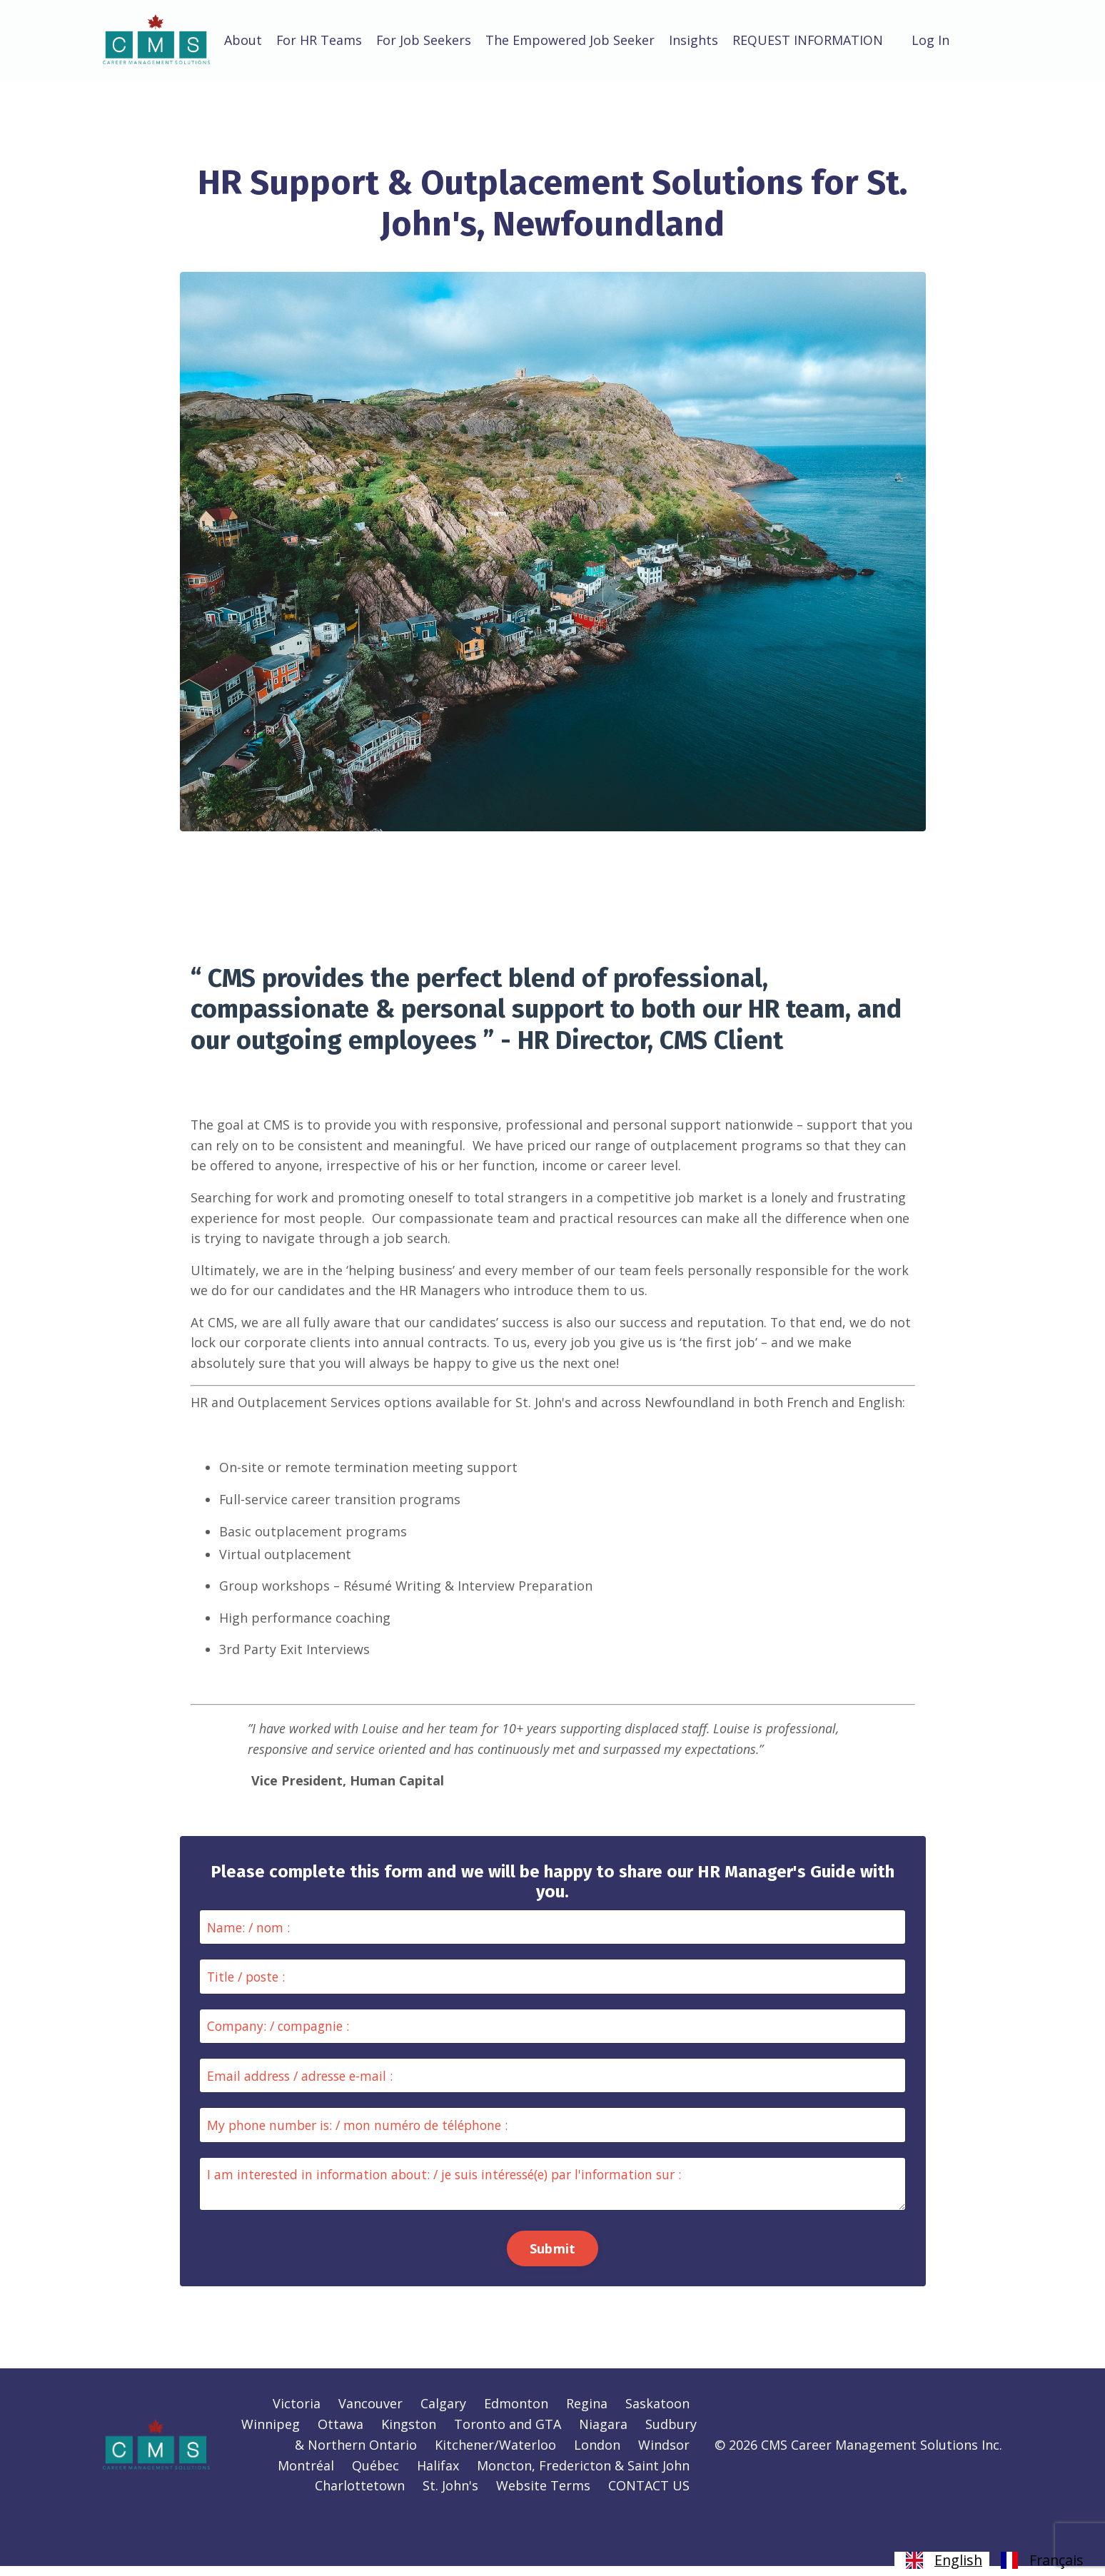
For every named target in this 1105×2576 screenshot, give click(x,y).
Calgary (443, 2414)
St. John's (450, 2496)
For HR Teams (319, 40)
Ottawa (340, 2434)
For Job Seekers (425, 40)
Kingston (408, 2434)
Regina (586, 2414)
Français (1040, 2560)
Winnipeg (270, 2434)
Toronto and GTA (507, 2434)
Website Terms (543, 2496)
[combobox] (941, 2560)
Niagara (603, 2434)
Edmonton (516, 2414)
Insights (695, 40)
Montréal (306, 2475)
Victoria (297, 2414)
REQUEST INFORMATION (809, 40)
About (243, 40)
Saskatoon (657, 2414)
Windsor (664, 2455)
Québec (375, 2475)
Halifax (438, 2475)
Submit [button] (553, 2257)
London (597, 2455)
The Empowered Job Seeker (571, 40)
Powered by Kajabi (959, 2539)
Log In (933, 40)
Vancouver (370, 2414)
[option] (1040, 2560)
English (942, 2560)
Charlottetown (360, 2496)
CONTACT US (649, 2496)
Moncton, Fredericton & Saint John (583, 2475)
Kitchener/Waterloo (495, 2455)
